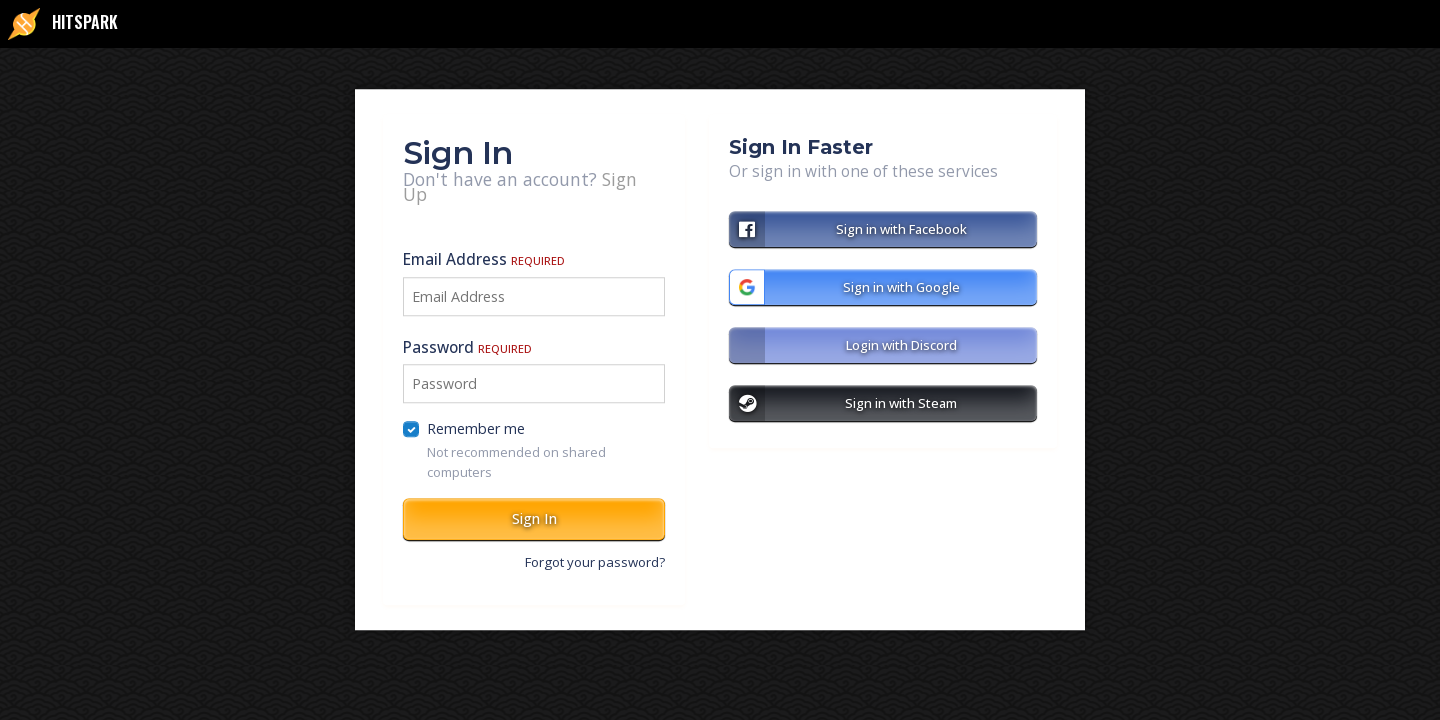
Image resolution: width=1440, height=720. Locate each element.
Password (467, 347)
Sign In (534, 518)
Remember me (476, 429)
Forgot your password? (595, 562)
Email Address (484, 260)
